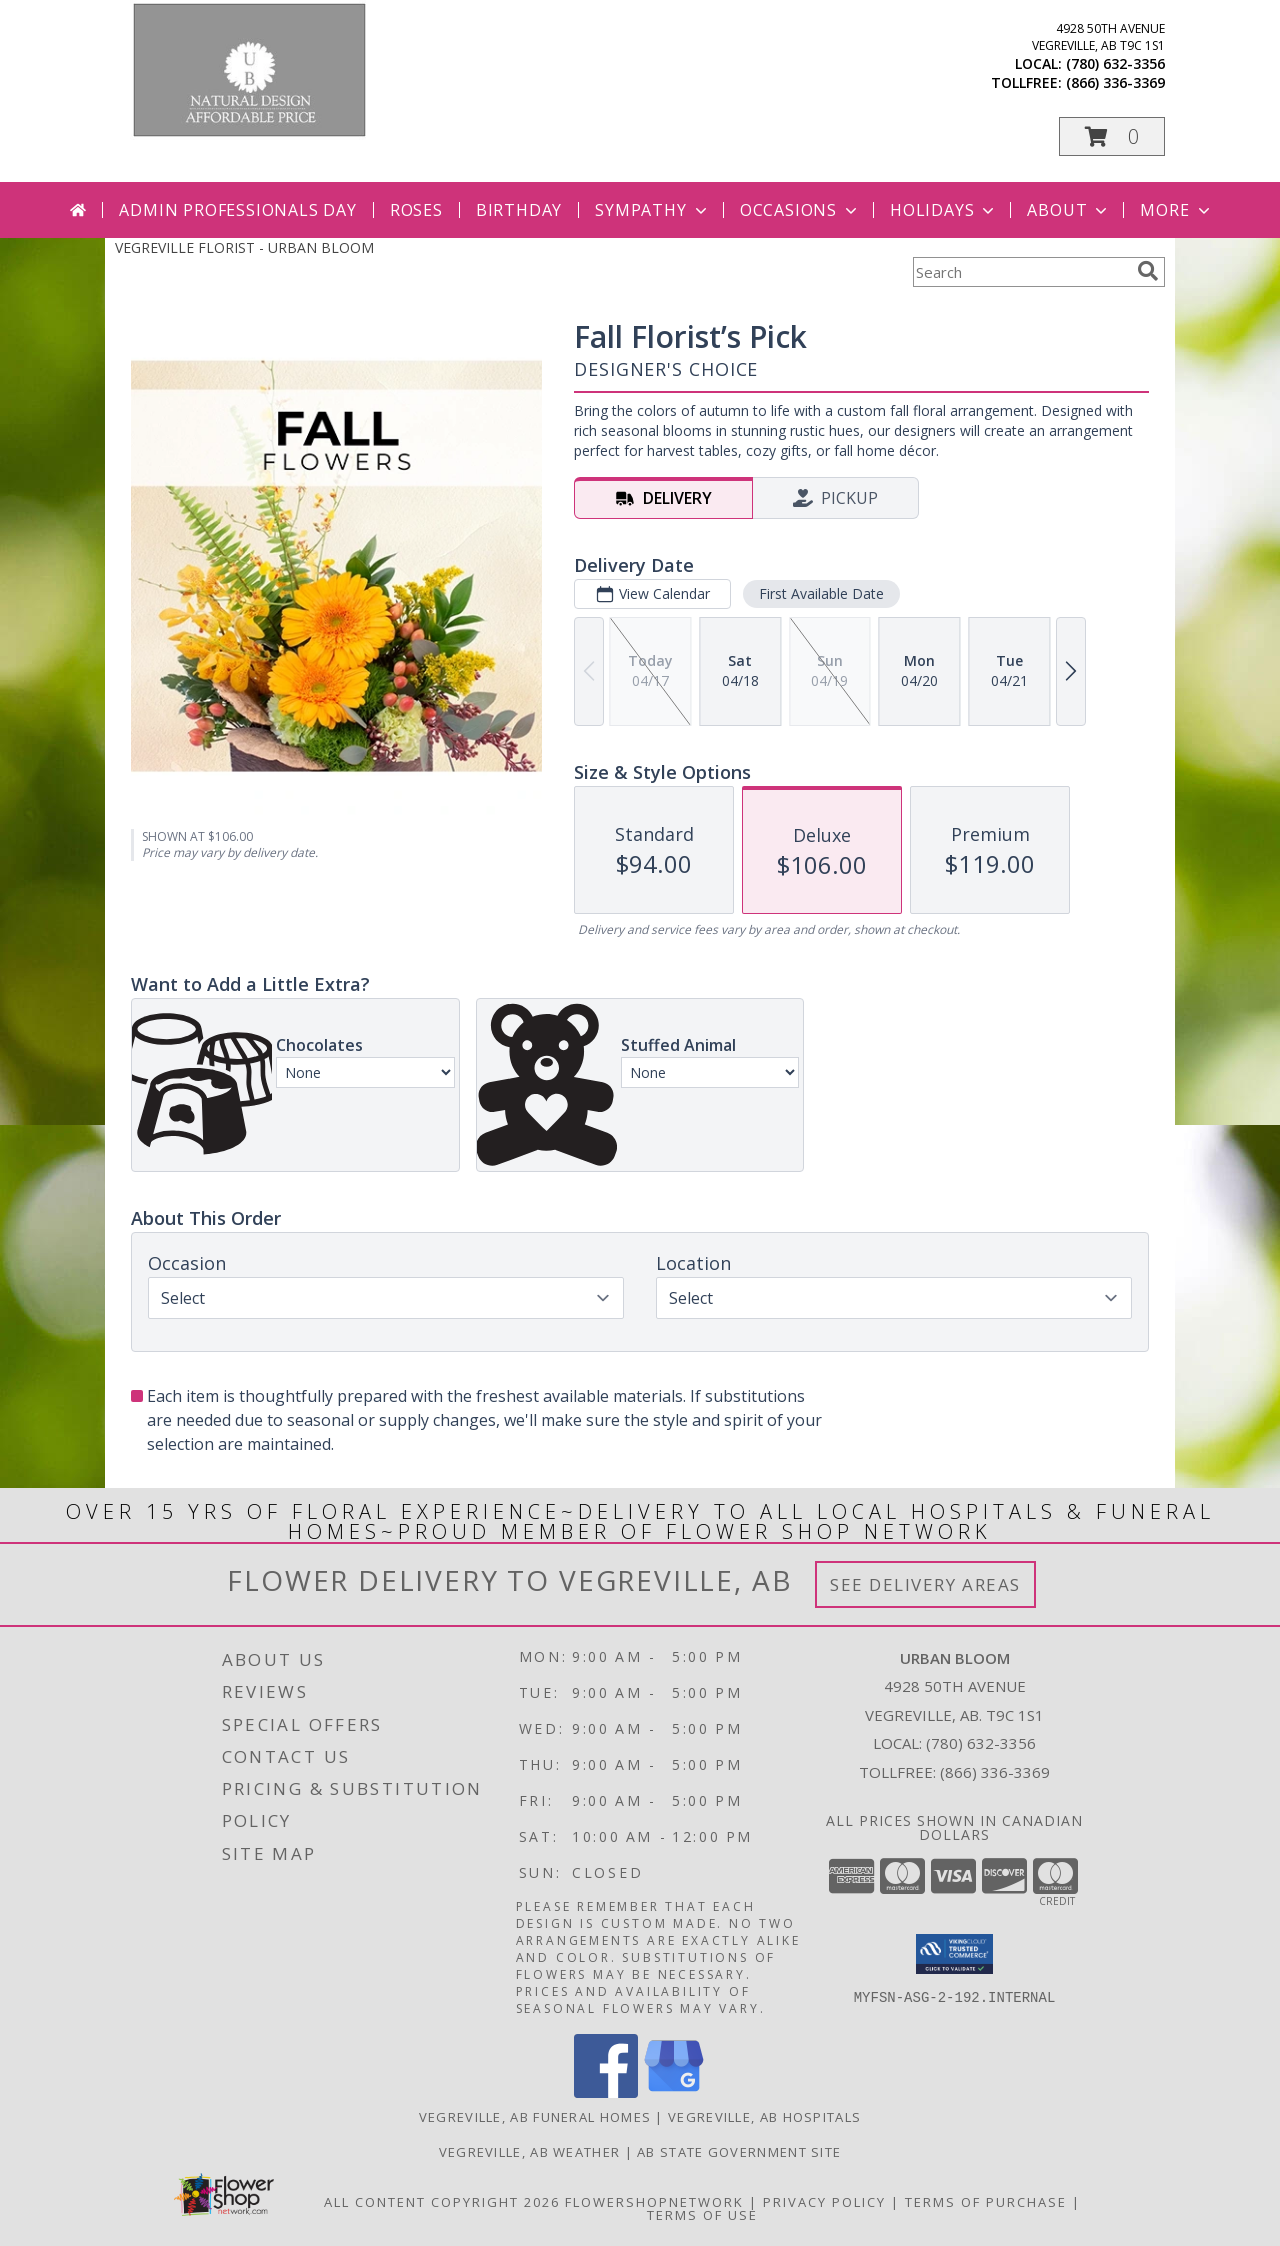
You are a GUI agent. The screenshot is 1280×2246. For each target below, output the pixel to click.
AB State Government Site (739, 2152)
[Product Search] (1021, 272)
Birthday (519, 210)
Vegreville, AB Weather (530, 2152)
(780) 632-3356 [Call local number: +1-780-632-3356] (1115, 63)
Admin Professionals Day (237, 210)
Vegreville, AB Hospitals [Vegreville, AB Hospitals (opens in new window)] (764, 2117)
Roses (416, 210)
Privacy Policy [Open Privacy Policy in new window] (824, 2202)
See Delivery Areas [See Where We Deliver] (925, 1584)
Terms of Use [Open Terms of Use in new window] (702, 2215)
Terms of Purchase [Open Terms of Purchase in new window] (986, 2202)
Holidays (944, 210)
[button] (1112, 136)
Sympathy (652, 210)
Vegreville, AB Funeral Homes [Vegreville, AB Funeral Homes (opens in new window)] (535, 2117)
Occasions (800, 210)
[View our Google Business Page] (674, 2092)
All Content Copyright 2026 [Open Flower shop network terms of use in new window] (442, 2202)
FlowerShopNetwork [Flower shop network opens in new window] (654, 2202)
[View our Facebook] (606, 2092)
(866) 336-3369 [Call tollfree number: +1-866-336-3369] (1115, 82)
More (1176, 210)
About (1069, 210)
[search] (1148, 271)
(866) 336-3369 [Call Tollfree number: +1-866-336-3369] (995, 1772)
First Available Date (821, 593)
